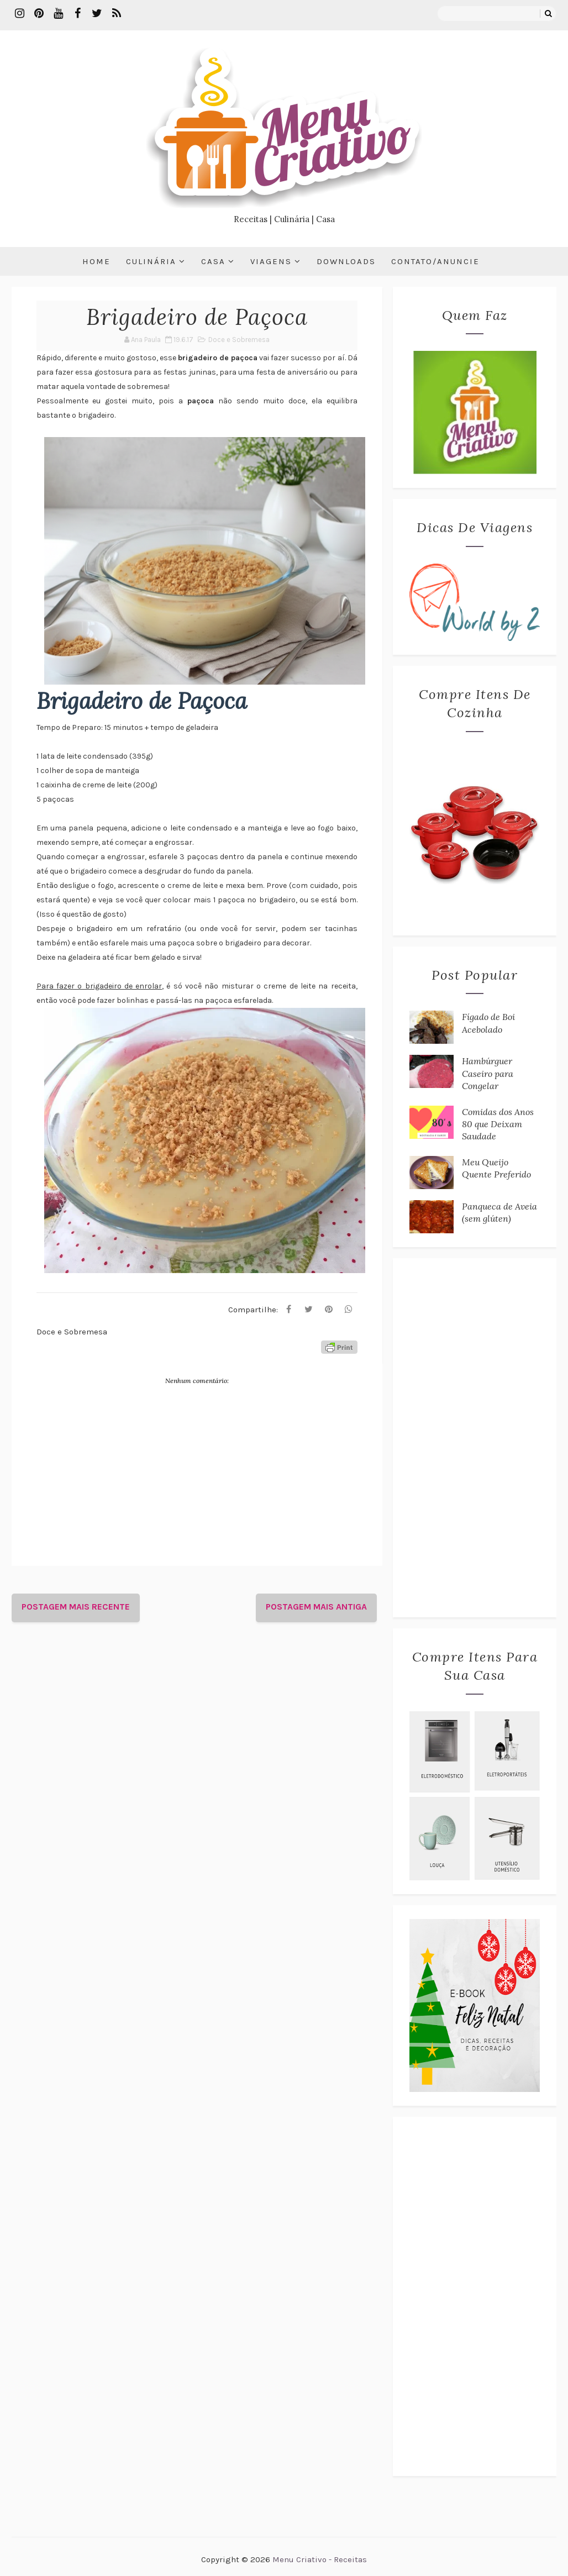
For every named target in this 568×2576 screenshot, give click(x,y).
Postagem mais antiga (316, 1606)
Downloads (346, 261)
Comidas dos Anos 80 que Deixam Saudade (498, 1124)
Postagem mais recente (76, 1606)
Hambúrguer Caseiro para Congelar (487, 1073)
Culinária (151, 261)
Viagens (271, 261)
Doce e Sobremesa (239, 339)
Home (96, 261)
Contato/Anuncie (435, 261)
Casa (213, 261)
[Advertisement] (474, 1438)
